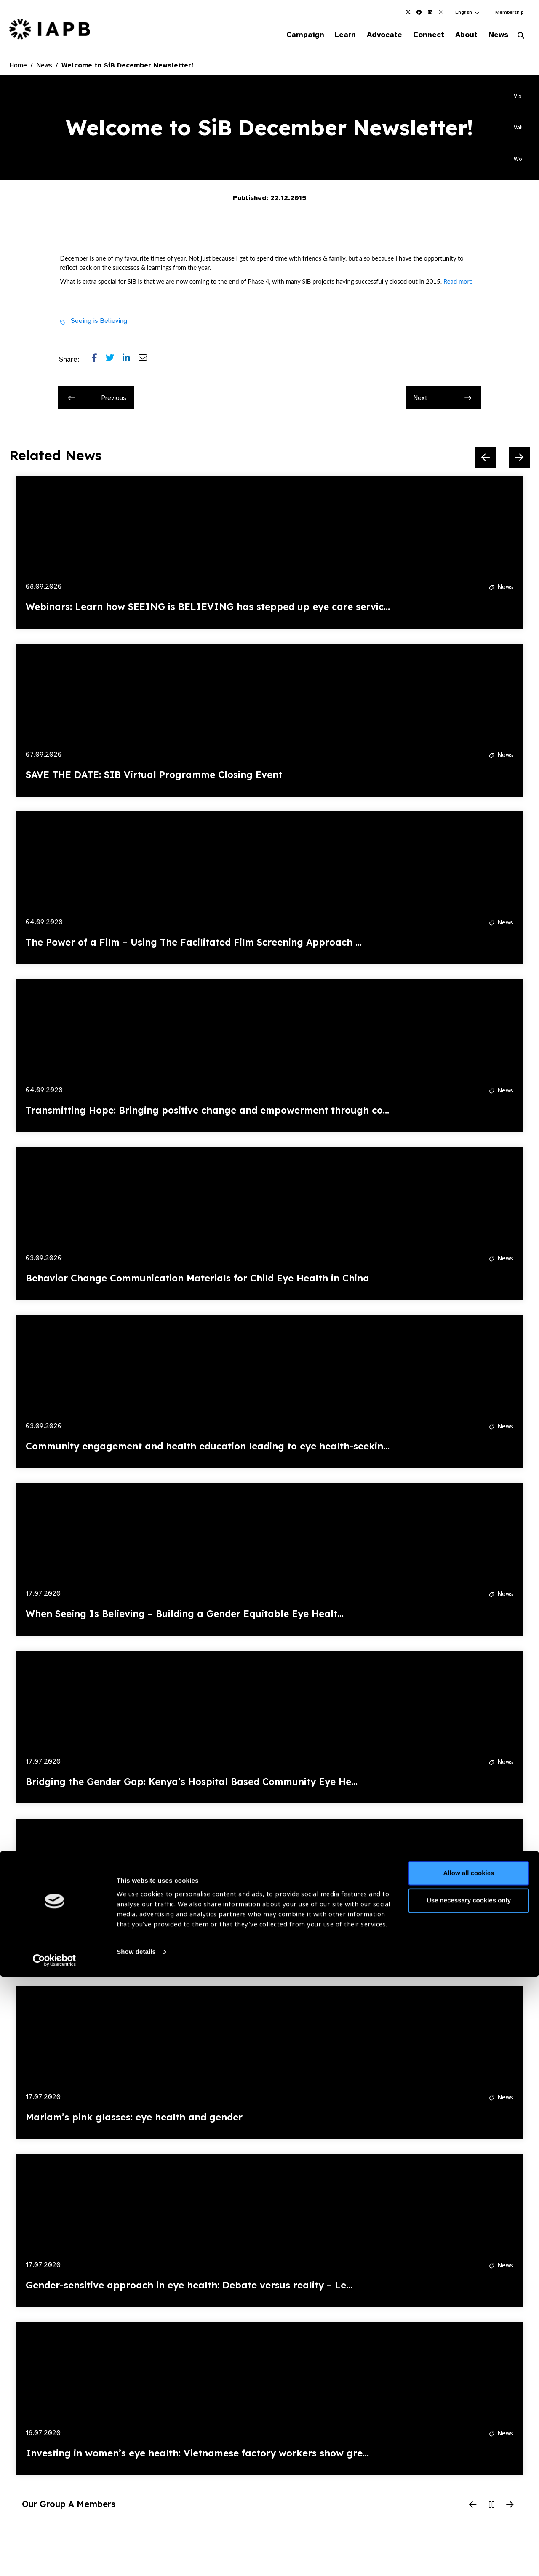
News (495, 35)
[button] (468, 12)
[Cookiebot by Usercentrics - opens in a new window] (54, 2559)
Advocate (371, 35)
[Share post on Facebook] (99, 361)
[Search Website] (521, 37)
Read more (458, 282)
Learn (328, 35)
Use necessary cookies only (469, 2499)
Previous (97, 399)
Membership (509, 12)
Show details (136, 2551)
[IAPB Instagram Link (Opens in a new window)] (441, 12)
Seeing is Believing (99, 322)
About (459, 35)
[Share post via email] (147, 361)
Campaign (285, 35)
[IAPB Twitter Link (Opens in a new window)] (408, 12)
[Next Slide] (519, 458)
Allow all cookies (468, 2472)
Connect (418, 35)
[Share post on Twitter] (114, 361)
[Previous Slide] (485, 458)
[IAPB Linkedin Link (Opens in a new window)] (430, 12)
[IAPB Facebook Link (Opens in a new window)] (419, 12)
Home (18, 66)
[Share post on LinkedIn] (131, 361)
